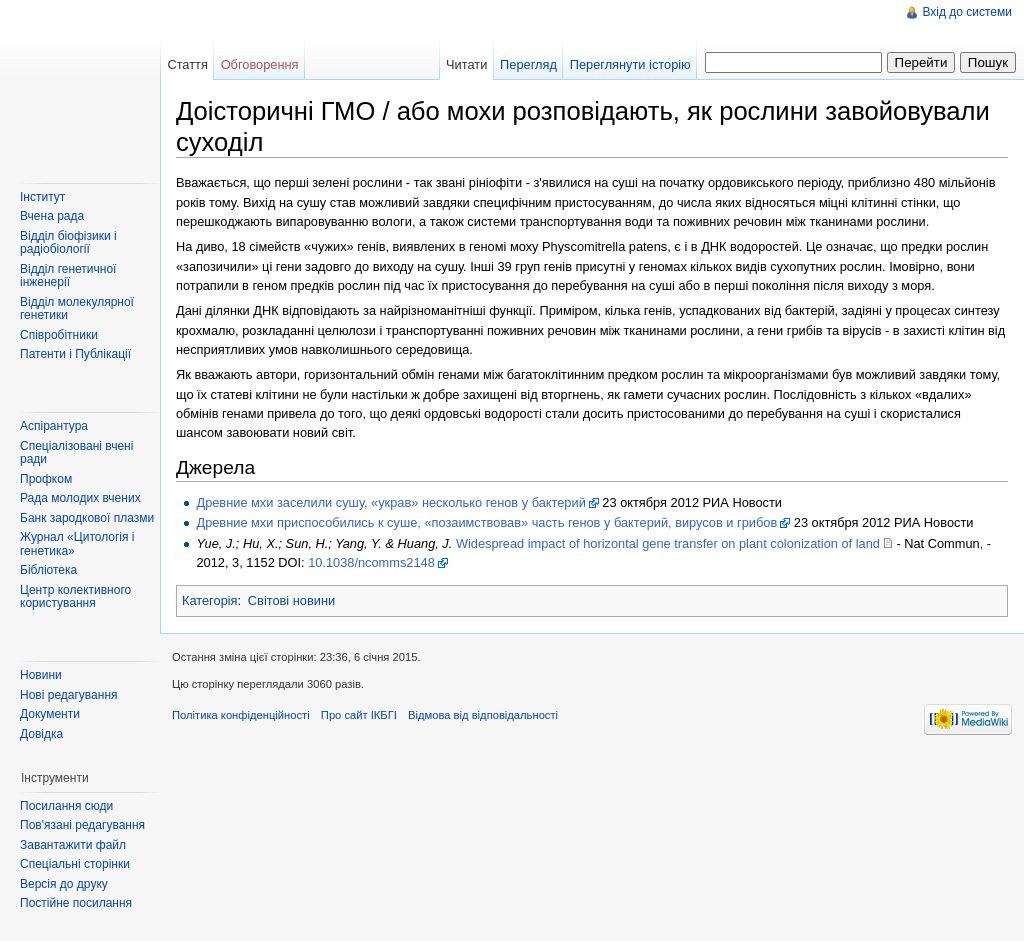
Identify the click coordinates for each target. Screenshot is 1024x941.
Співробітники (59, 335)
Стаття (187, 64)
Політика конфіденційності (241, 715)
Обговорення (260, 64)
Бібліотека (48, 570)
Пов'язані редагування (82, 825)
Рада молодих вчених (80, 498)
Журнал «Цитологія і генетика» (77, 544)
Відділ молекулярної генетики (77, 309)
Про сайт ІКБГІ (359, 715)
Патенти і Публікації (75, 354)
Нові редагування (69, 695)
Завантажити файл (73, 845)
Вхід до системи (967, 12)
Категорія (210, 600)
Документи (50, 714)
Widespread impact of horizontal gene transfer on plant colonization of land (668, 543)
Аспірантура (54, 426)
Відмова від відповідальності (483, 715)
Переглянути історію (630, 64)
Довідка (41, 734)
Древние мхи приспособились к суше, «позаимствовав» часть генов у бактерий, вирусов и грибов (486, 522)
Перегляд (528, 64)
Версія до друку (64, 884)
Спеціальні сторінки (75, 864)
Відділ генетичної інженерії (68, 276)
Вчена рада (52, 216)
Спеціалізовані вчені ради (76, 453)
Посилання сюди (66, 806)
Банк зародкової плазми (87, 518)
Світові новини (291, 600)
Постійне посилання (76, 903)
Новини (41, 675)
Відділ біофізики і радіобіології (68, 243)
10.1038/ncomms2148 (371, 562)
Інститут (42, 197)
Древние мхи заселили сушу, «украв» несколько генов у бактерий (390, 502)
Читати (466, 64)
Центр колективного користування (75, 597)
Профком (46, 479)
